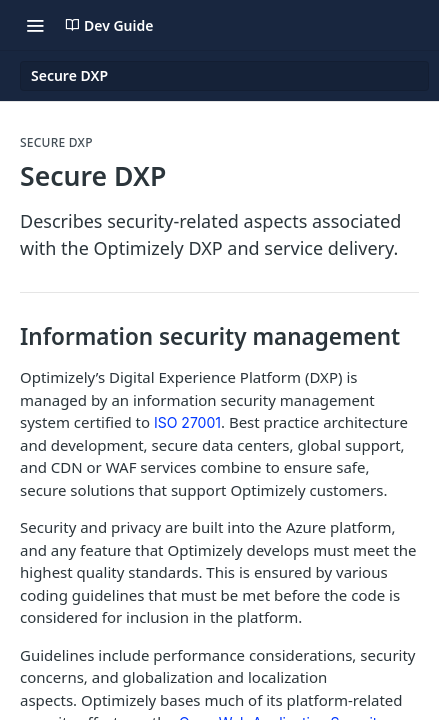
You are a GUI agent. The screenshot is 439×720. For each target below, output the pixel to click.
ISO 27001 (187, 422)
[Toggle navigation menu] (35, 25)
